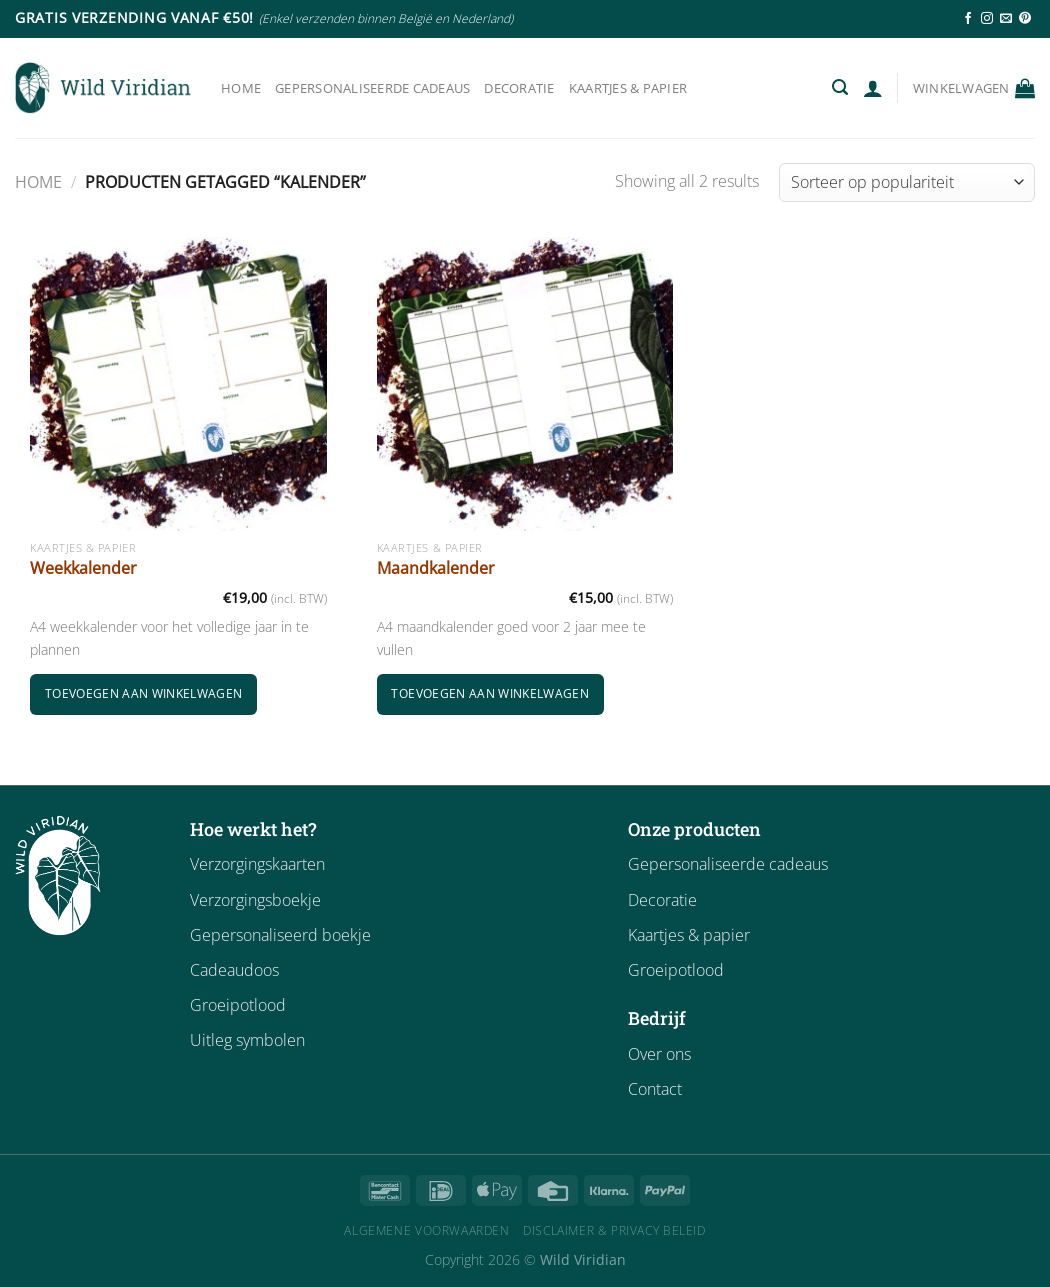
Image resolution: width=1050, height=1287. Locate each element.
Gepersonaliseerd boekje (280, 935)
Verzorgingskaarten (257, 864)
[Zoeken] (840, 87)
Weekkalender (83, 568)
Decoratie (519, 88)
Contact (655, 1089)
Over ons (659, 1054)
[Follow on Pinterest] (1025, 19)
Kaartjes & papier (628, 88)
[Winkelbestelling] (907, 182)
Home (241, 88)
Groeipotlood (238, 1005)
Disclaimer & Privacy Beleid (614, 1230)
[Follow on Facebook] (968, 19)
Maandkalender (436, 568)
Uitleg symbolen (247, 1040)
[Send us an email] (1006, 19)
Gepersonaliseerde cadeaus (372, 88)
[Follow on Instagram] (987, 19)
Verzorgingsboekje (255, 900)
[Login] (873, 88)
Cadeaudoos (234, 970)
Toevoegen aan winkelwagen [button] (144, 693)
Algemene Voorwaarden (426, 1230)
